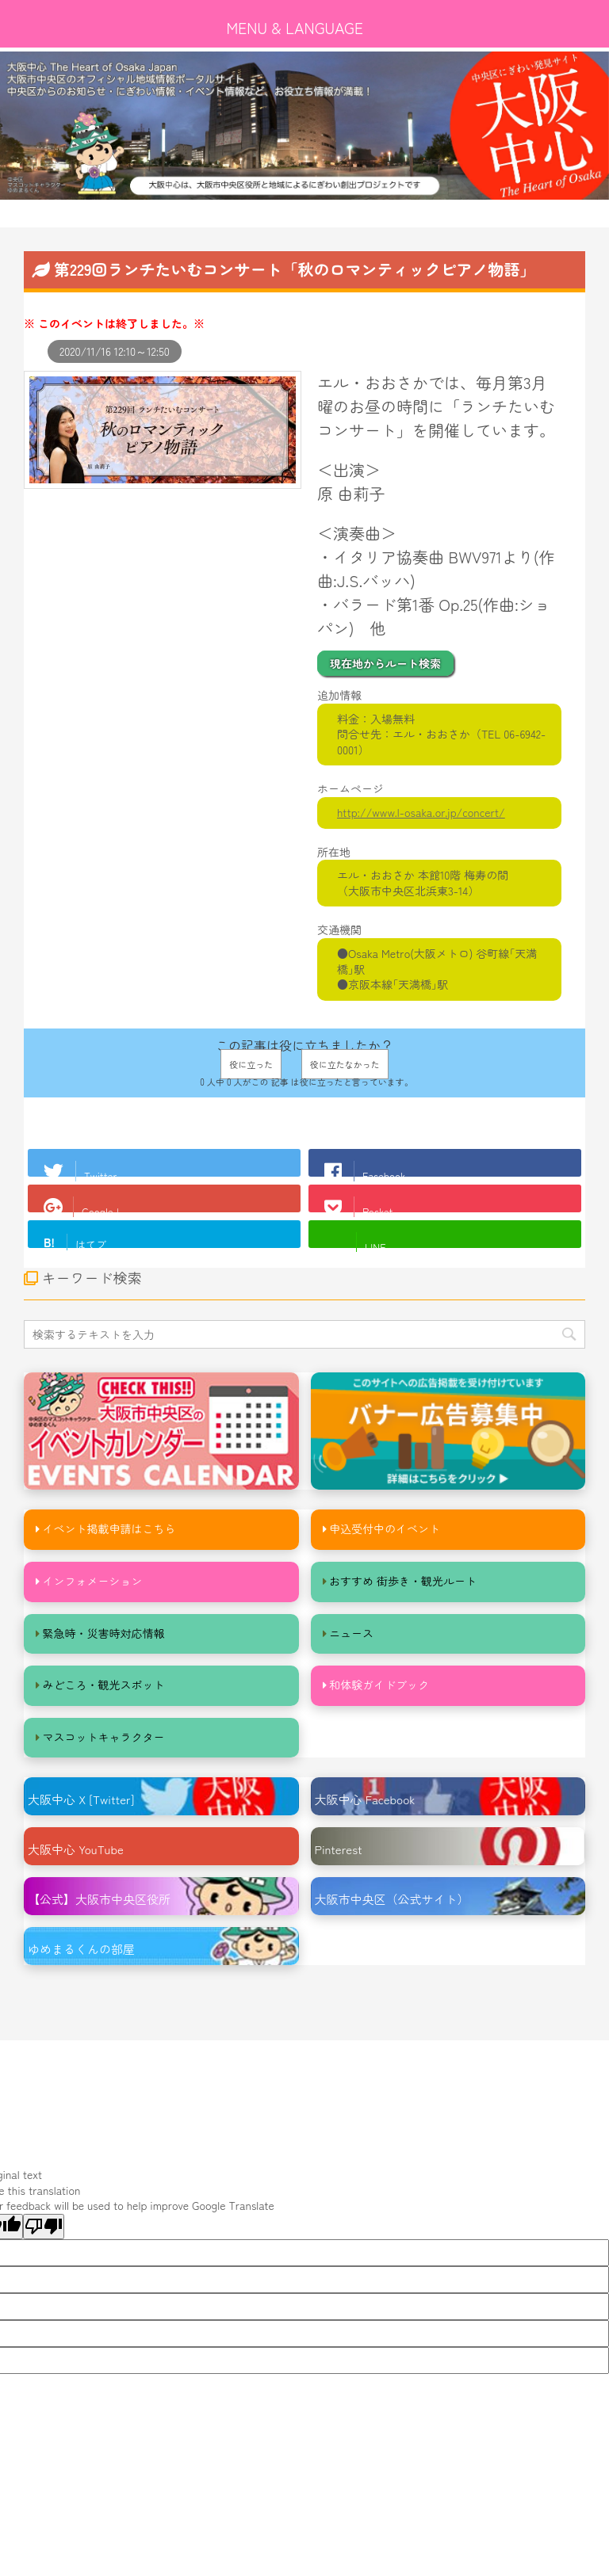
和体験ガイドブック (379, 1685)
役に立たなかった (345, 1064)
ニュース (351, 1633)
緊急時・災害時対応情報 (104, 1633)
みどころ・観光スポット (104, 1685)
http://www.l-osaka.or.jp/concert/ (421, 812)
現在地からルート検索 (385, 663)
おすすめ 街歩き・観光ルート (403, 1581)
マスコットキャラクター (104, 1737)
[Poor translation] (43, 2227)
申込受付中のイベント (384, 1528)
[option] (304, 126)
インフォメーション (93, 1581)
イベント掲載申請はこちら (109, 1528)
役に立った (251, 1064)
